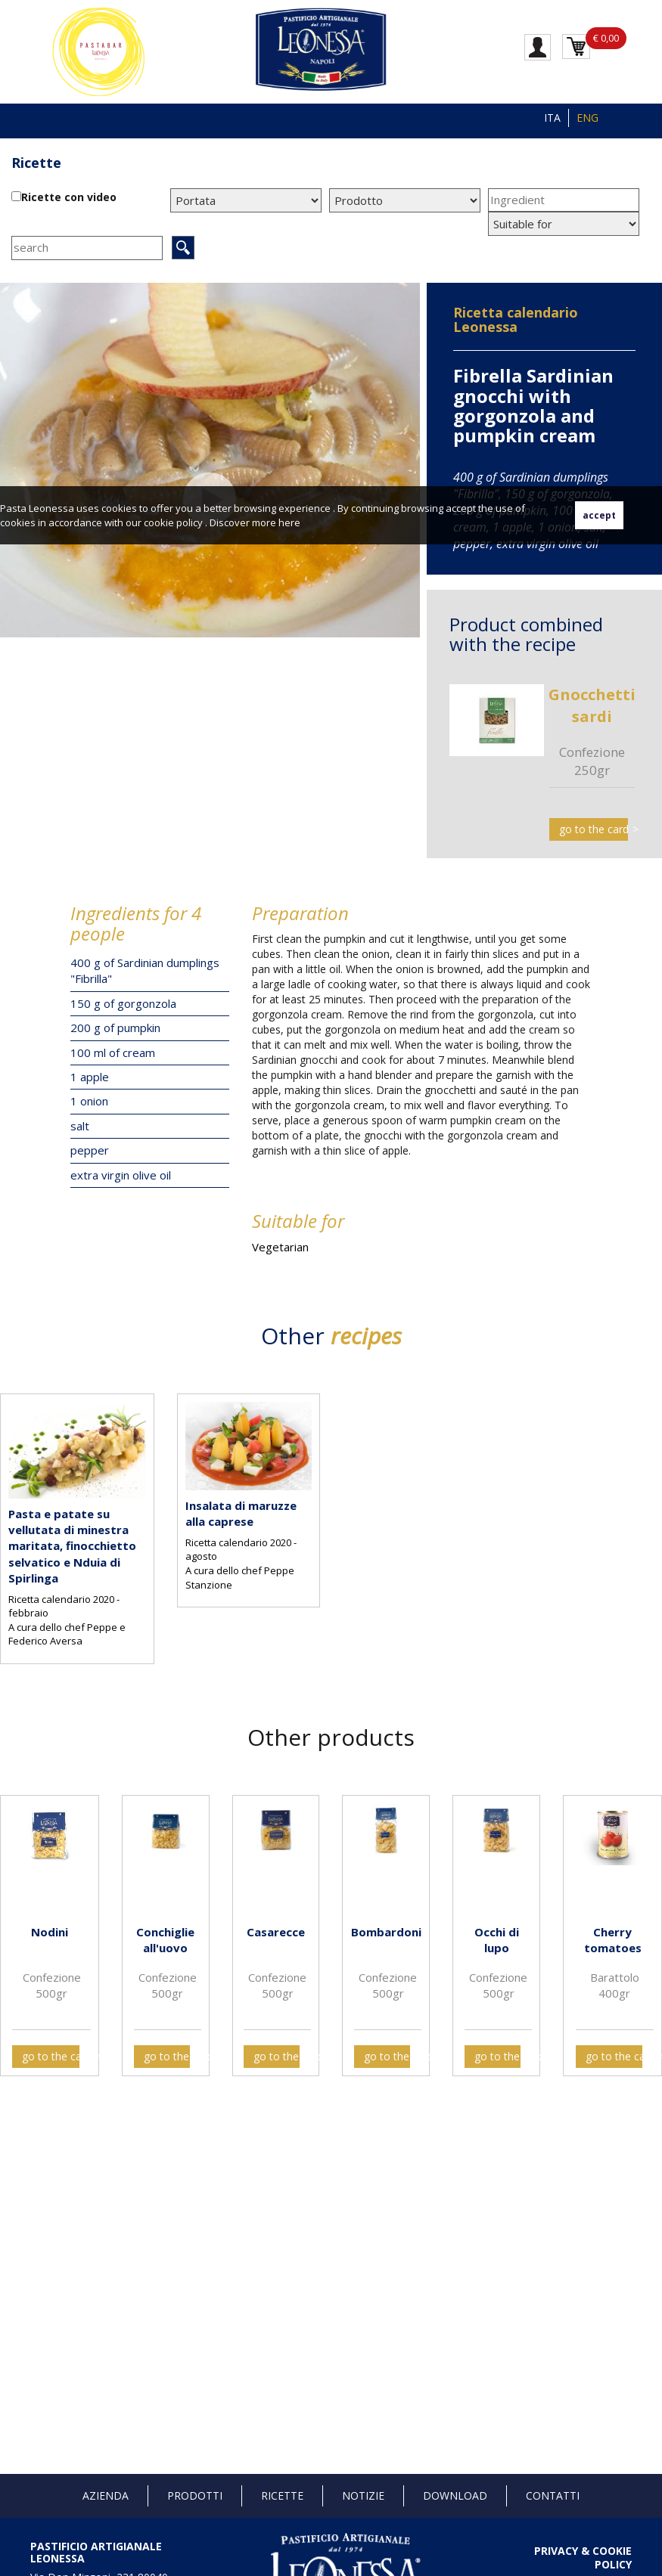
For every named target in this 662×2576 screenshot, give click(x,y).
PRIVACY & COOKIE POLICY (583, 2557)
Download (455, 2495)
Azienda (105, 2495)
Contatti (553, 2495)
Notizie (363, 2495)
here (289, 522)
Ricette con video (69, 197)
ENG (587, 117)
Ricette (36, 162)
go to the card (593, 829)
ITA (552, 117)
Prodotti (194, 2495)
